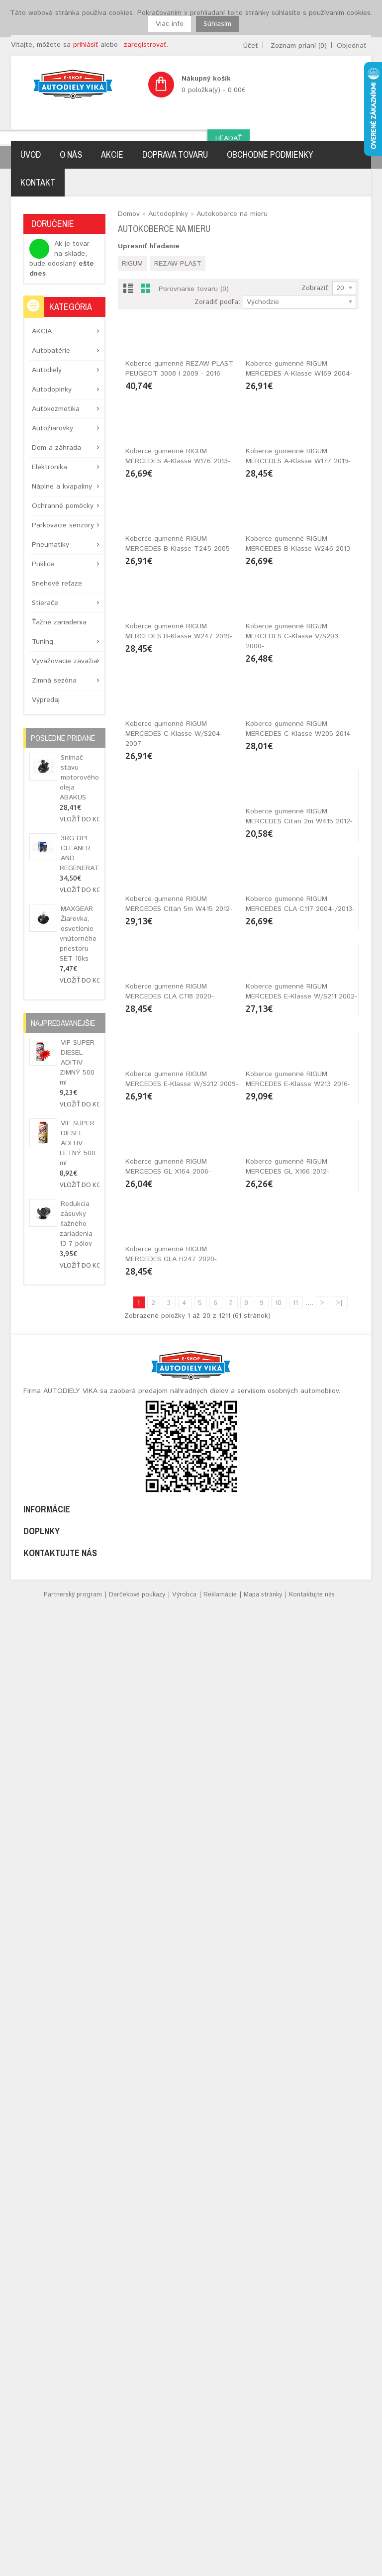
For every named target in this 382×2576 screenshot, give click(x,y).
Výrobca (184, 2567)
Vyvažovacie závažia (64, 661)
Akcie (112, 154)
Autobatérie (51, 351)
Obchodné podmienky (270, 154)
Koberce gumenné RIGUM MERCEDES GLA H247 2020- (291, 2209)
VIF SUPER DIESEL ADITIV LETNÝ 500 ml (78, 1143)
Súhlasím (217, 24)
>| (339, 2275)
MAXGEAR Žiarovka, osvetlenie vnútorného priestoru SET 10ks (78, 934)
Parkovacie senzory (63, 525)
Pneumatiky (50, 545)
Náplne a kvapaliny (62, 487)
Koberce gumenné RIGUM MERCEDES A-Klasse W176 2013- (177, 653)
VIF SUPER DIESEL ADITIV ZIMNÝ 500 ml (77, 1063)
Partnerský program (73, 2567)
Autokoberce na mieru (232, 214)
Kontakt (37, 182)
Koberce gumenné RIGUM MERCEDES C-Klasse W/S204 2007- (172, 1241)
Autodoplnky (52, 390)
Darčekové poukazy (137, 2567)
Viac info (170, 24)
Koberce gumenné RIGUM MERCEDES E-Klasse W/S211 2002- (181, 1820)
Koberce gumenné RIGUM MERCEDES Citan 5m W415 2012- (299, 1431)
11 (295, 2275)
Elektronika (49, 467)
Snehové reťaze (57, 584)
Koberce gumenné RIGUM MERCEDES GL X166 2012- (167, 2209)
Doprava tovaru (175, 154)
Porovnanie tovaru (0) (194, 289)
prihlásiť (85, 45)
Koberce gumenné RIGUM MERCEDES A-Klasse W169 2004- (299, 458)
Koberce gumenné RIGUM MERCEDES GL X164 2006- (288, 2014)
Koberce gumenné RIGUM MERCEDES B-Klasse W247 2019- (178, 1042)
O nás (71, 154)
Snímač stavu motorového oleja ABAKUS (79, 777)
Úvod (30, 154)
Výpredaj (46, 700)
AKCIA (42, 331)
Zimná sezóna (54, 681)
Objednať (351, 46)
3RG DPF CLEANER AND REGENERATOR (79, 853)
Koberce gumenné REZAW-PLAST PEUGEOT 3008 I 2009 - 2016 (179, 458)
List (128, 290)
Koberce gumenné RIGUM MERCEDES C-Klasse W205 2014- (299, 1236)
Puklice (43, 564)
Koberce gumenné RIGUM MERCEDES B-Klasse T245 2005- (178, 847)
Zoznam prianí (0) (299, 46)
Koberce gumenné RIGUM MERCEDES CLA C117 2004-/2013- (179, 1625)
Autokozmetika (56, 409)
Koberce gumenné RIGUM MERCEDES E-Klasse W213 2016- (177, 2014)
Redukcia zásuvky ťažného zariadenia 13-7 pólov (76, 1224)
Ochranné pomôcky (63, 506)
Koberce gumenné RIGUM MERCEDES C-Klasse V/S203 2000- (292, 1047)
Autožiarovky (52, 428)
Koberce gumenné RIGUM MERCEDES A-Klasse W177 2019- (298, 653)
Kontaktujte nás (312, 2567)
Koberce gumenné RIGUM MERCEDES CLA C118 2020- (290, 1625)
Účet (250, 46)
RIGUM (132, 264)
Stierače (45, 603)
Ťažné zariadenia (59, 622)
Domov (129, 214)
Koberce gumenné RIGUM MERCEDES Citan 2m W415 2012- (178, 1431)
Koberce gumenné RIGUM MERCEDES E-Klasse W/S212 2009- (302, 1820)
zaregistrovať (145, 45)
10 (278, 2275)
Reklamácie (220, 2567)
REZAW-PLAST (177, 264)
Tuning (42, 642)
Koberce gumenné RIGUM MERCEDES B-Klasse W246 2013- (299, 847)
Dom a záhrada (56, 448)
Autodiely (47, 370)
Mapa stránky (263, 2567)
